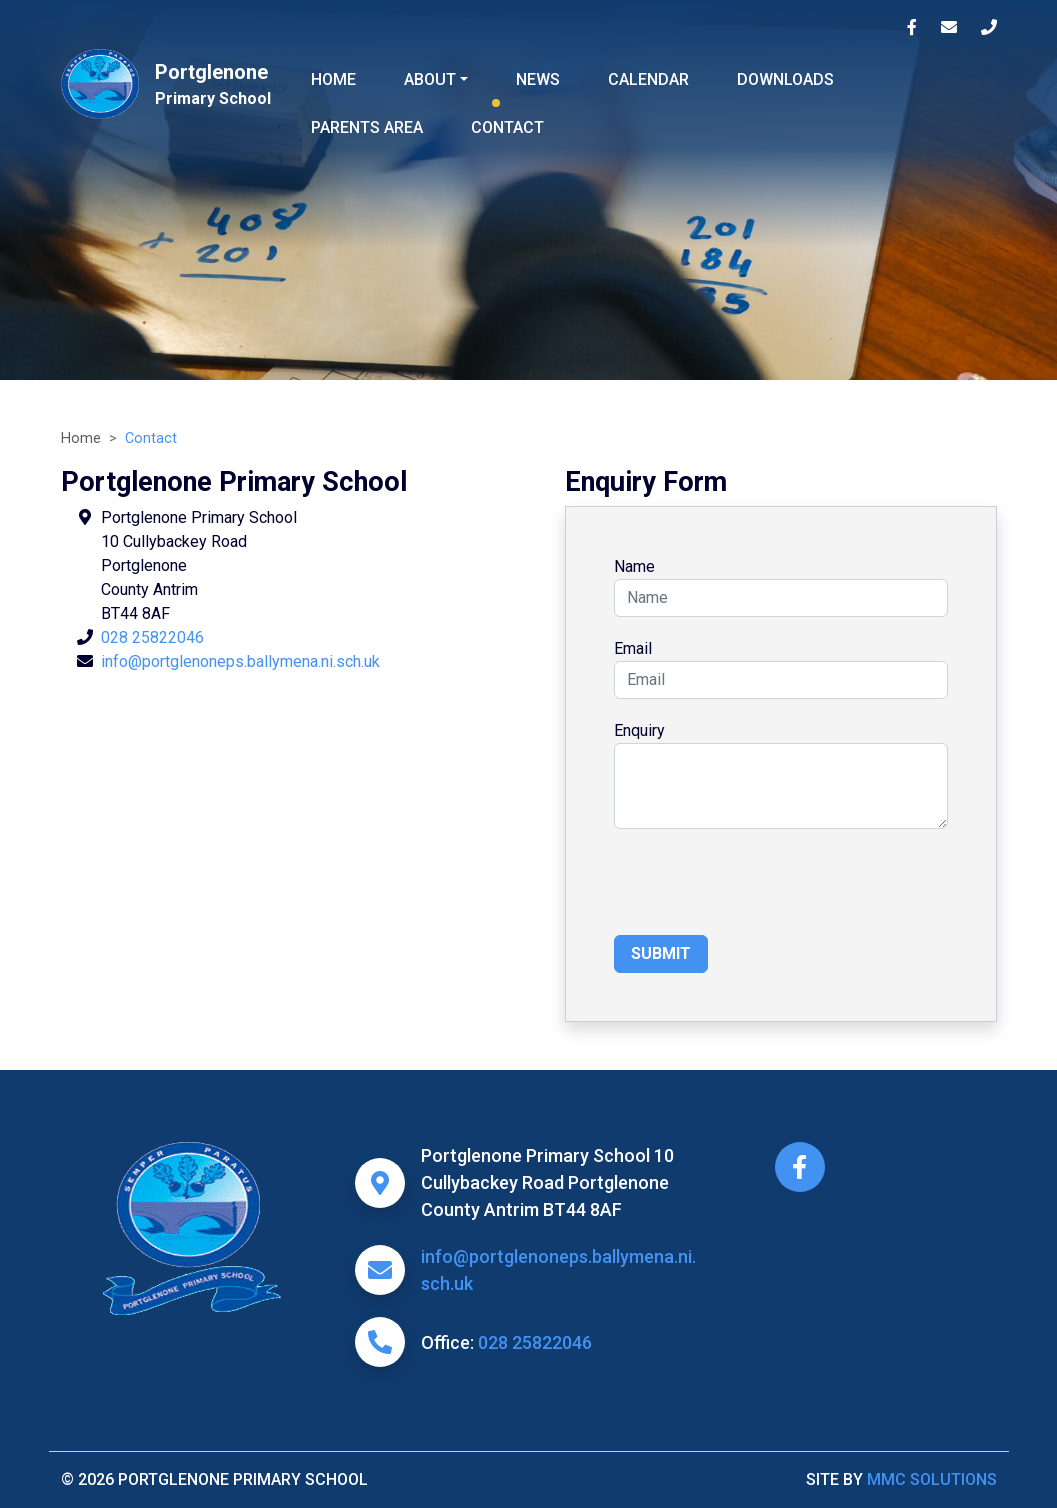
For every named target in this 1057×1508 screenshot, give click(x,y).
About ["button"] (430, 79)
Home (333, 79)
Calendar (648, 79)
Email (633, 648)
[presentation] (766, 888)
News (538, 79)
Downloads (785, 79)
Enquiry (639, 730)
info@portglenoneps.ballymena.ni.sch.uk (240, 661)
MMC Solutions (932, 1479)
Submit (661, 953)
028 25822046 (152, 637)
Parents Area (367, 127)
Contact (507, 127)
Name (634, 566)
